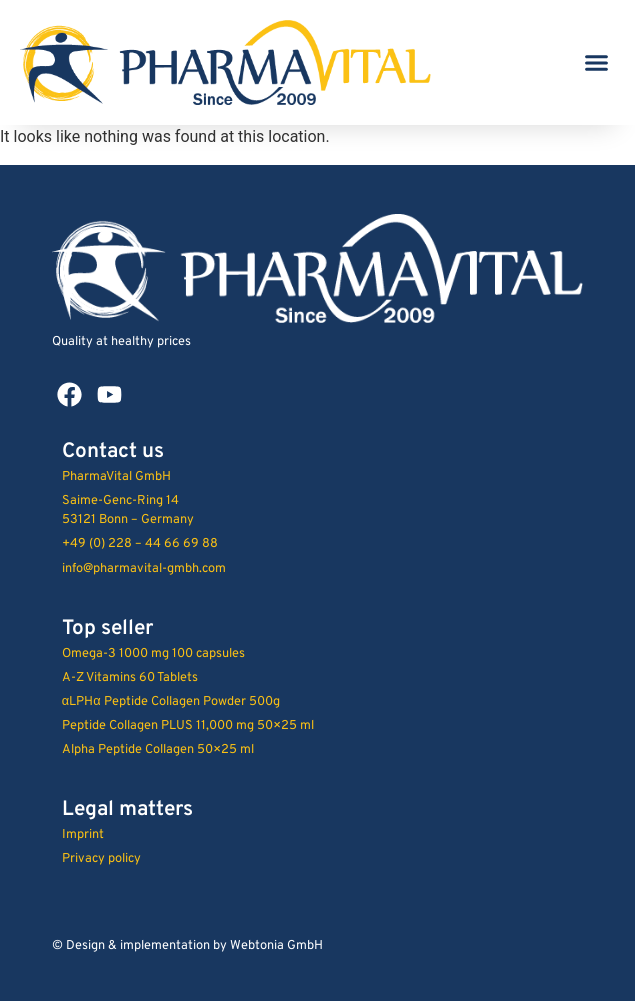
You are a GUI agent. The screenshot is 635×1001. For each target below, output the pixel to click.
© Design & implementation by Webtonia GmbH (187, 946)
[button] (597, 63)
